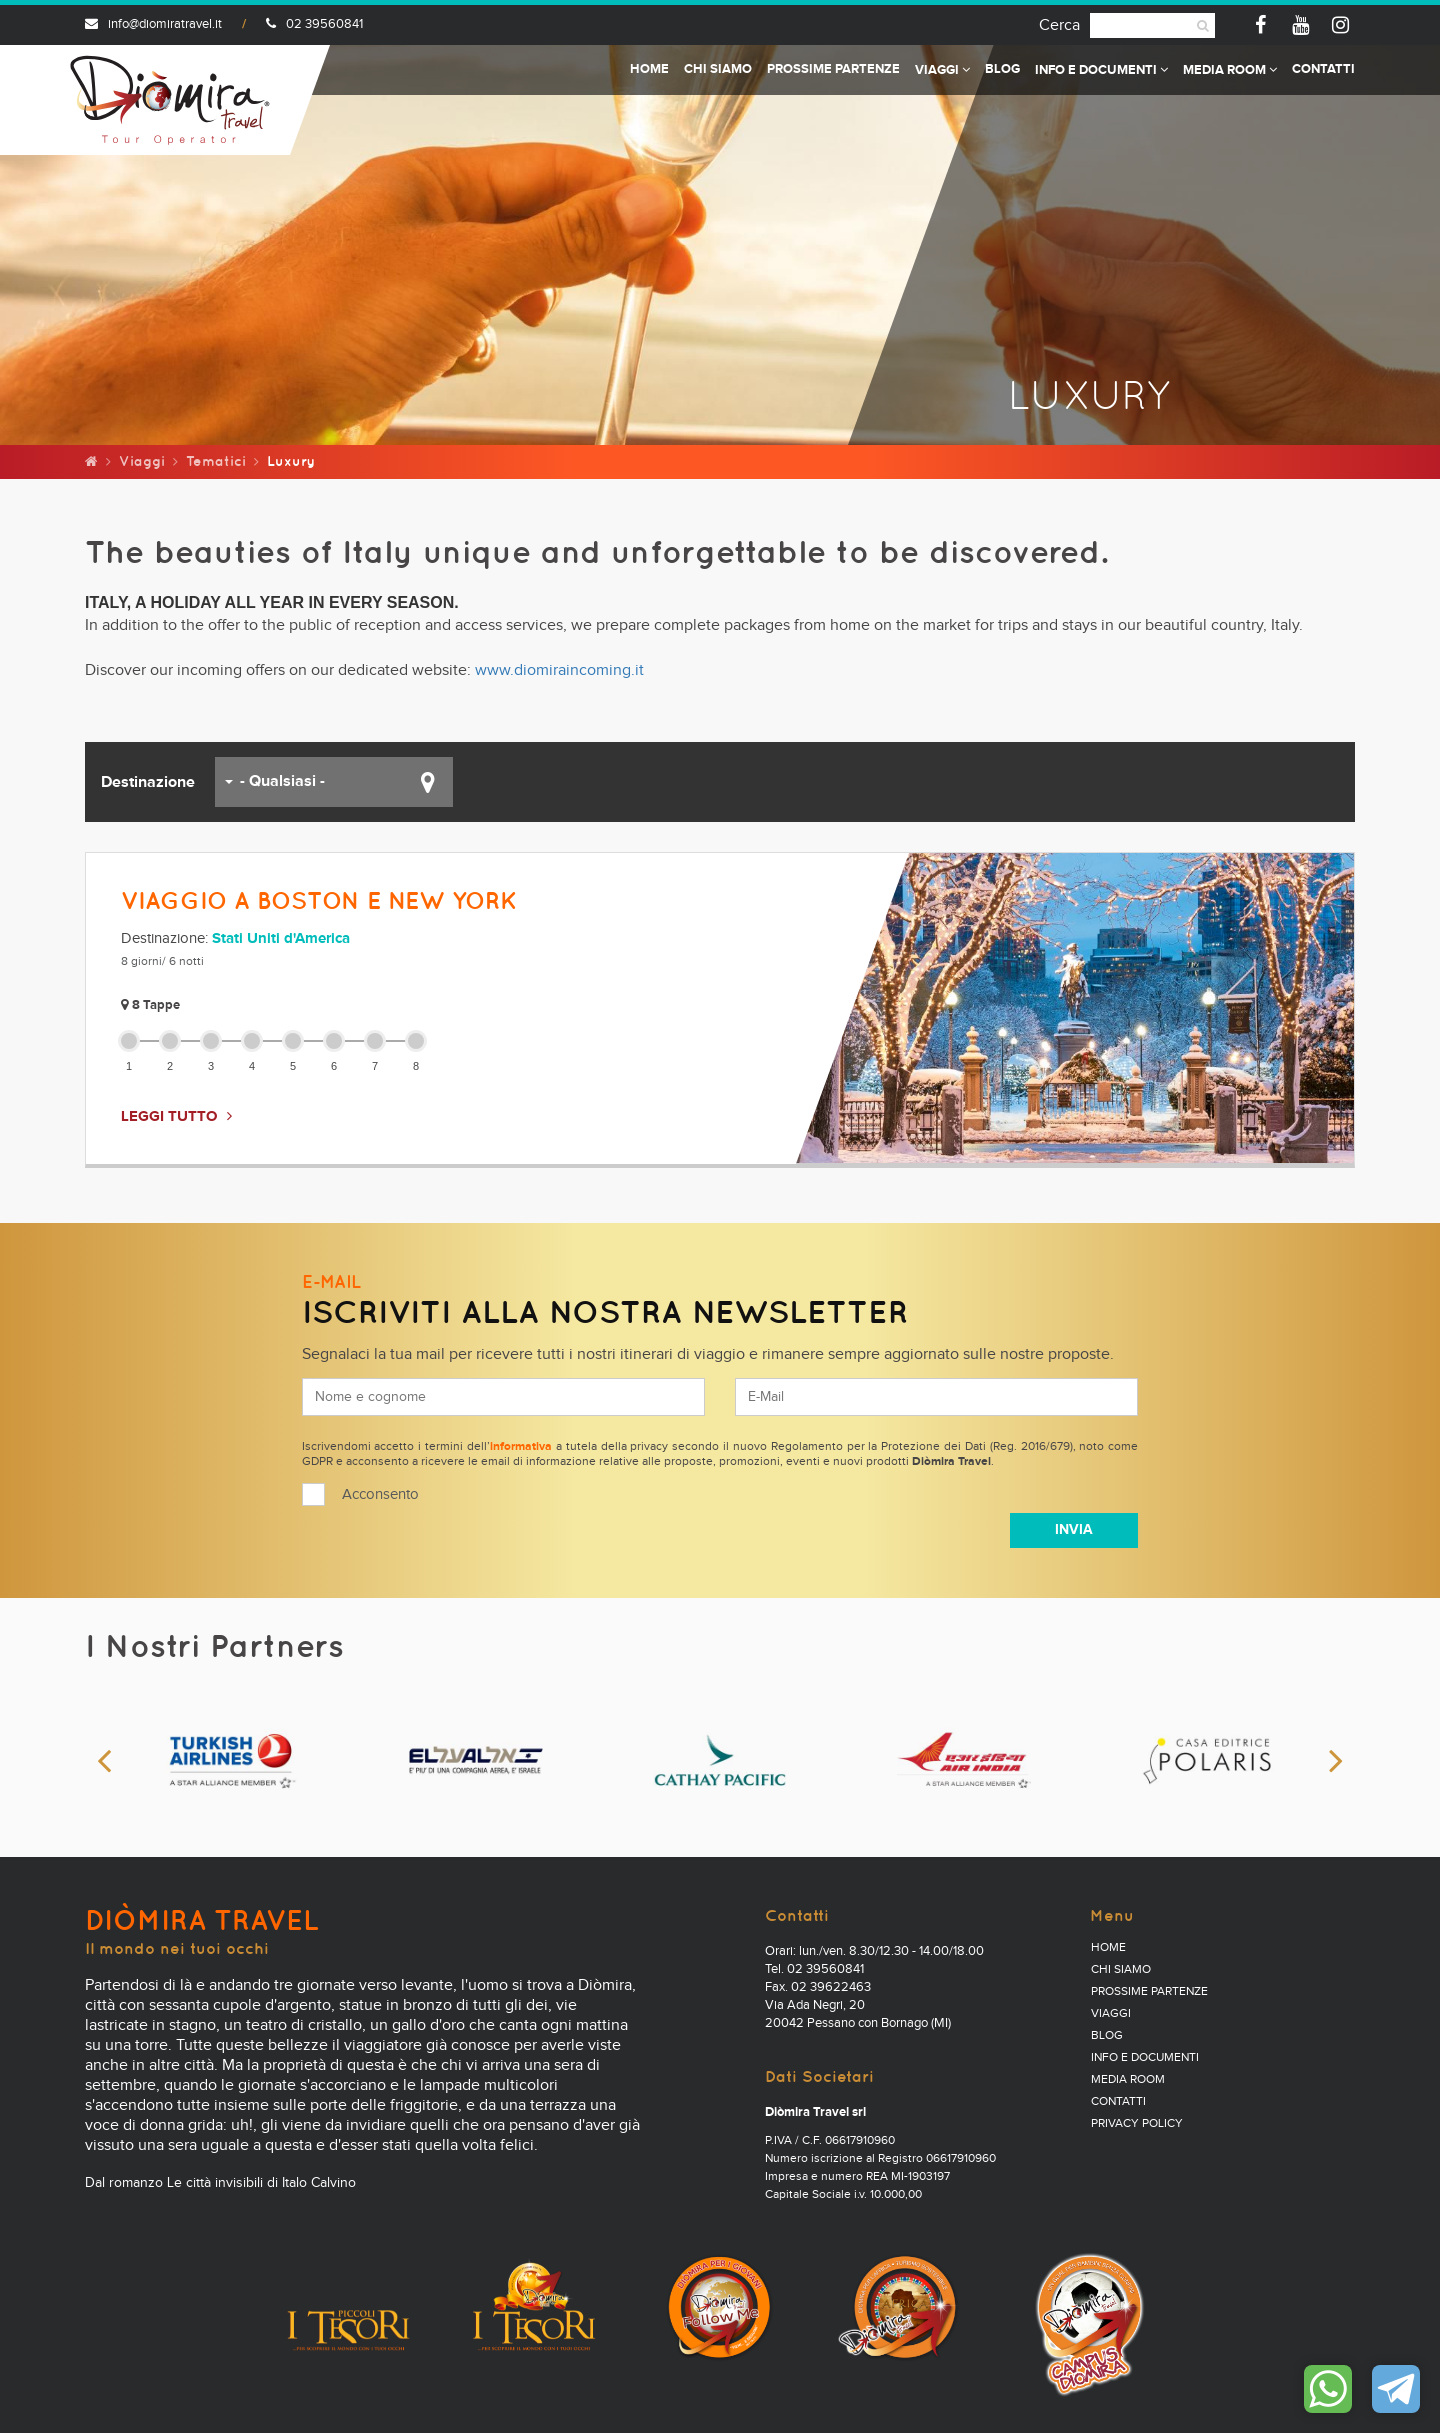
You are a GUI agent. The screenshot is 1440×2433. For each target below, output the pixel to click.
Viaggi (942, 70)
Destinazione (148, 782)
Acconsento (380, 1494)
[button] (334, 782)
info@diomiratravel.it (153, 24)
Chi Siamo (718, 69)
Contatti (1323, 69)
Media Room (1230, 70)
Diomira (170, 100)
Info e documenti (1101, 70)
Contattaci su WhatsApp (1328, 2389)
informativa (521, 1447)
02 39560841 (314, 24)
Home (649, 69)
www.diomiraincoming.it (559, 670)
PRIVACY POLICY (1137, 2124)
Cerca (1059, 25)
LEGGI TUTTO (169, 1116)
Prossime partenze (833, 69)
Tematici (216, 461)
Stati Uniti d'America (281, 938)
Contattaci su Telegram (1396, 2389)
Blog (1002, 69)
